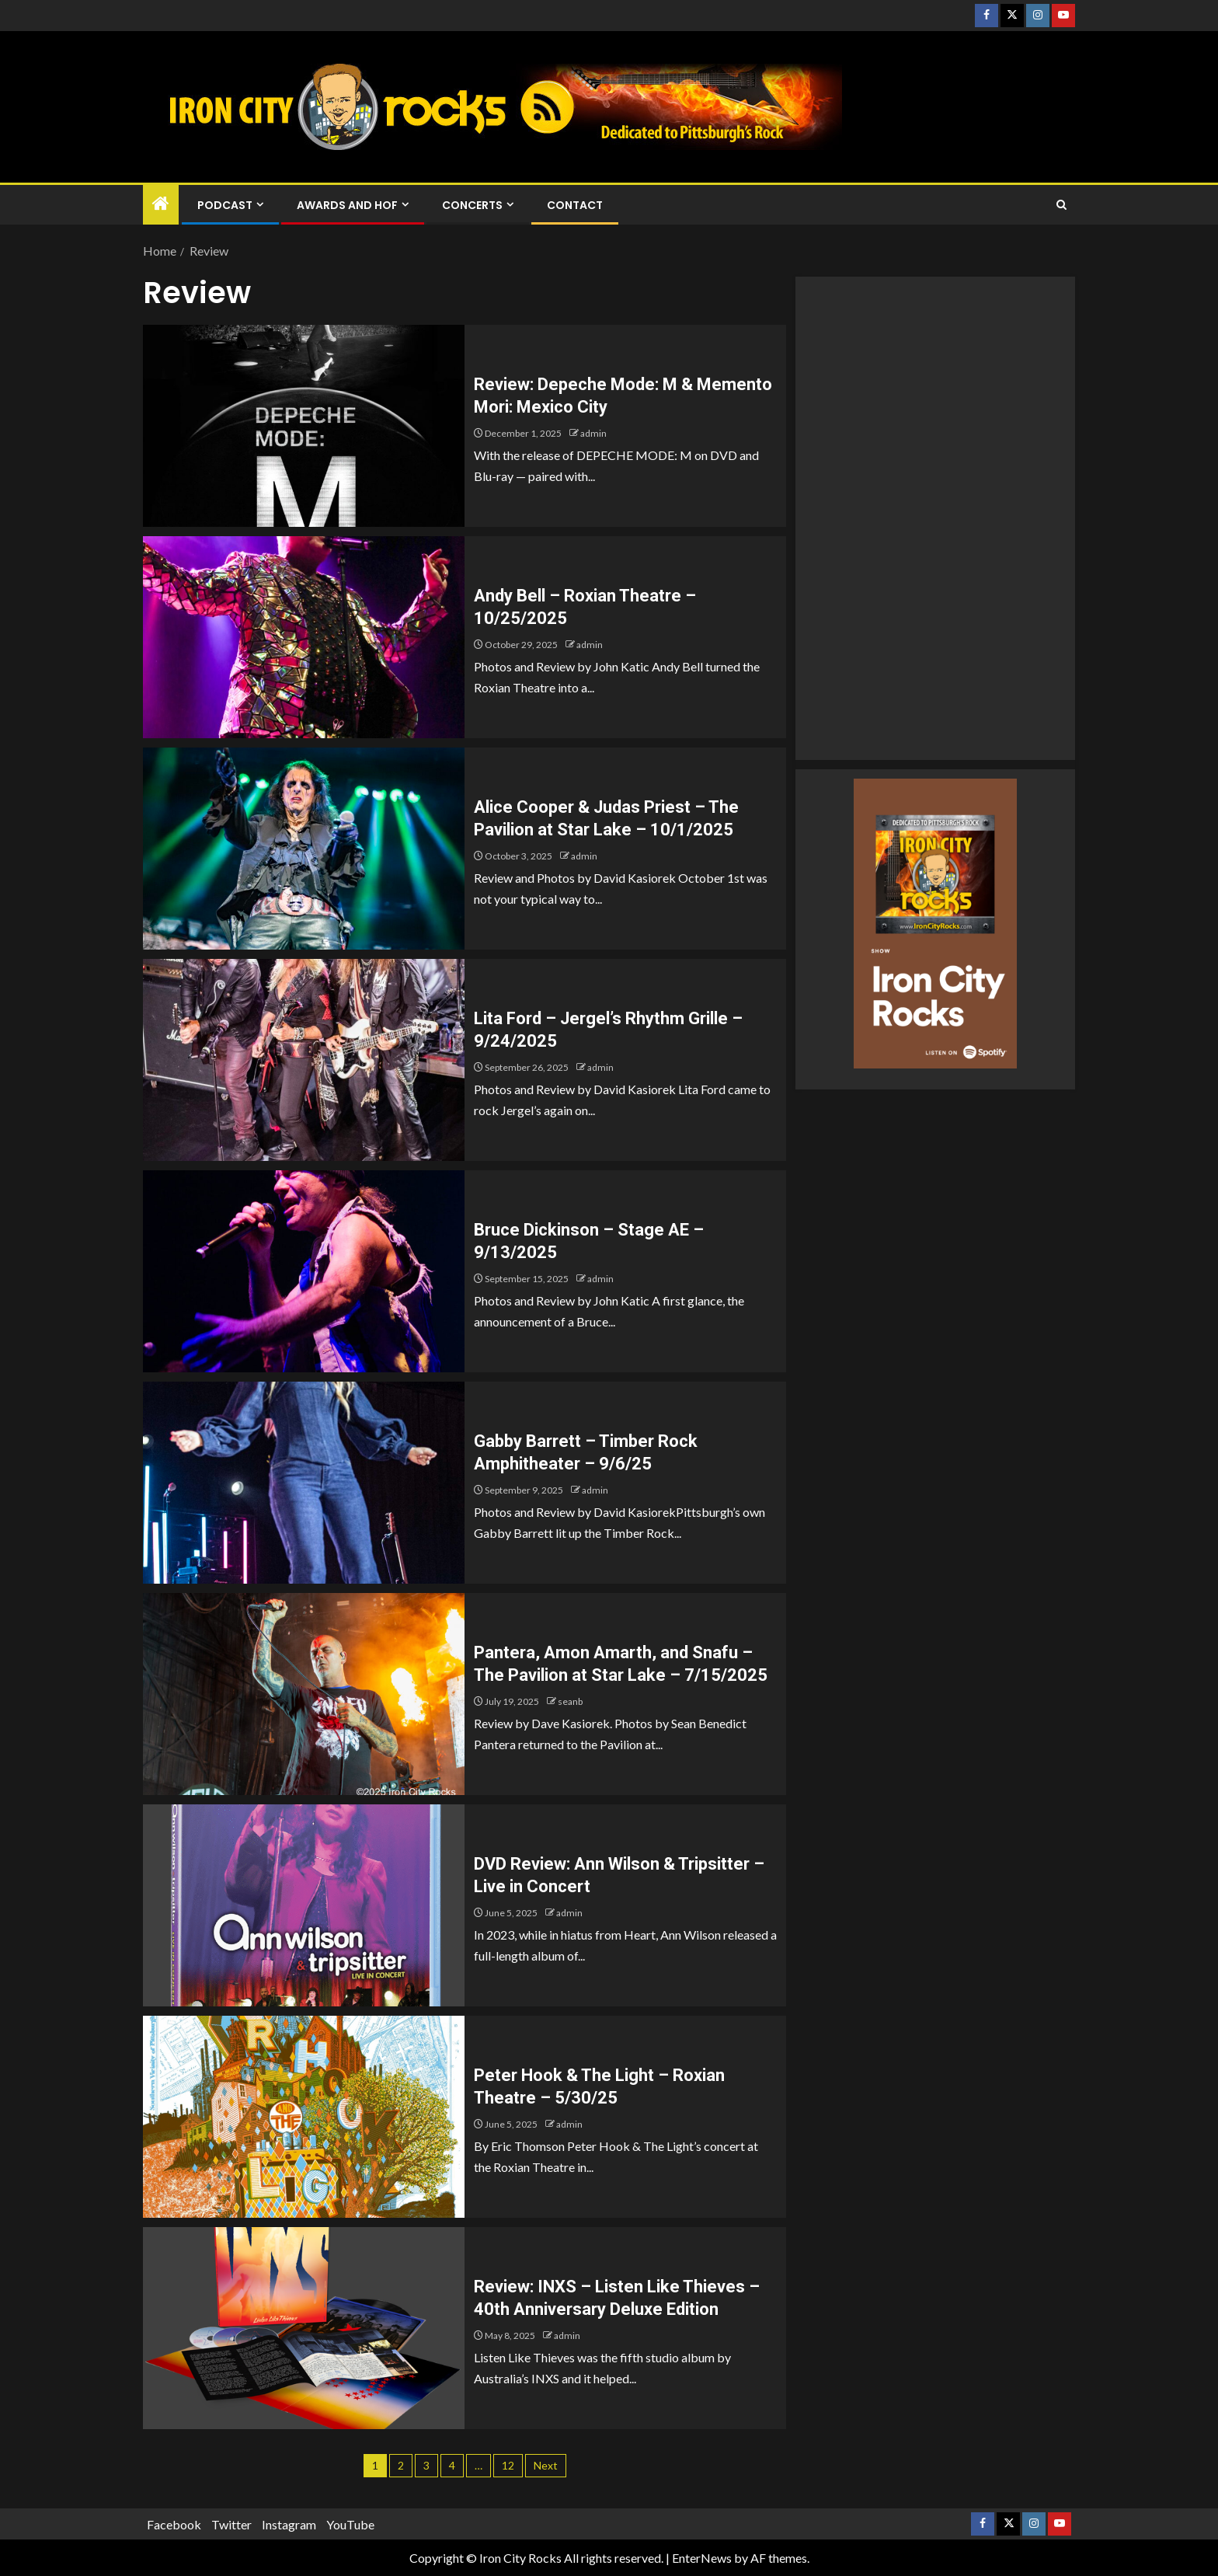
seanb (570, 1701)
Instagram (289, 2524)
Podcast (224, 205)
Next (546, 2465)
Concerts (472, 205)
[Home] (160, 204)
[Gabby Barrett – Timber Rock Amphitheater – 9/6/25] (304, 1483)
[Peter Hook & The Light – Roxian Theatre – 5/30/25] (304, 2117)
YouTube (350, 2524)
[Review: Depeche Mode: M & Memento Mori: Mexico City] (304, 426)
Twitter (231, 2524)
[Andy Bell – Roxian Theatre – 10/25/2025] (304, 637)
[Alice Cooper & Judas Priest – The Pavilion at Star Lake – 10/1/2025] (304, 849)
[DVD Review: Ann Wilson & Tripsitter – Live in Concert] (304, 1905)
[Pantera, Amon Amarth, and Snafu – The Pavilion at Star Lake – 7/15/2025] (304, 1694)
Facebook (174, 2524)
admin (593, 433)
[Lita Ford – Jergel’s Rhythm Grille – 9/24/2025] (304, 1060)
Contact (575, 205)
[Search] (1061, 205)
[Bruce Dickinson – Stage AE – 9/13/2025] (304, 1271)
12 (508, 2465)
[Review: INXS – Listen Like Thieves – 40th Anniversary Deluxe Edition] (304, 2328)
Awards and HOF (347, 205)
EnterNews (702, 2557)
